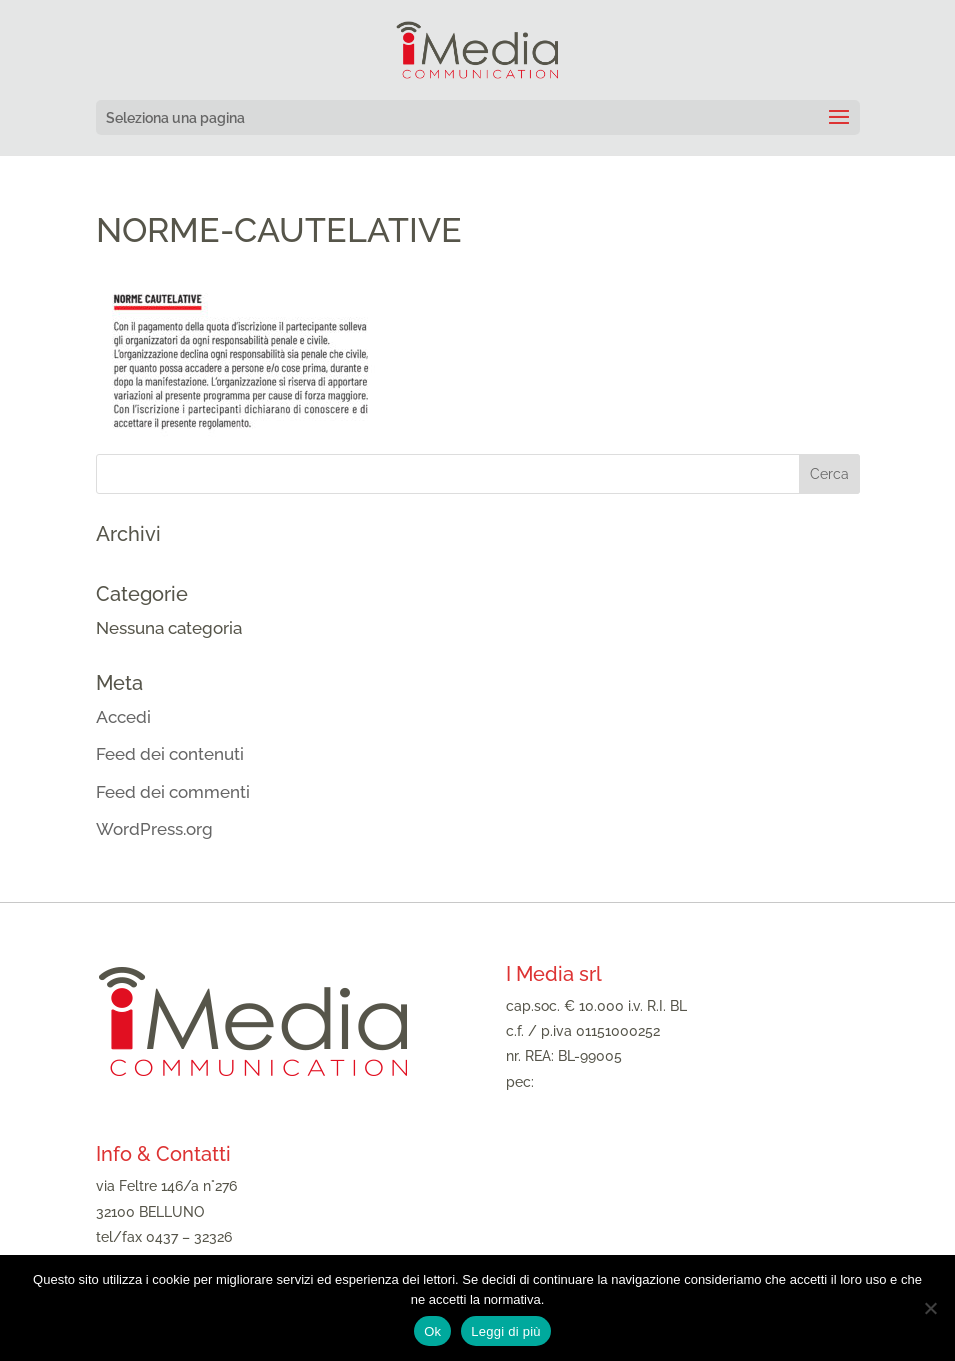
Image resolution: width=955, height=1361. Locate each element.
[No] (930, 1308)
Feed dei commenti (173, 792)
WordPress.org (154, 829)
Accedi (123, 717)
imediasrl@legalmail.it (610, 1082)
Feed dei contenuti (170, 754)
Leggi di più (506, 1331)
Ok (432, 1331)
